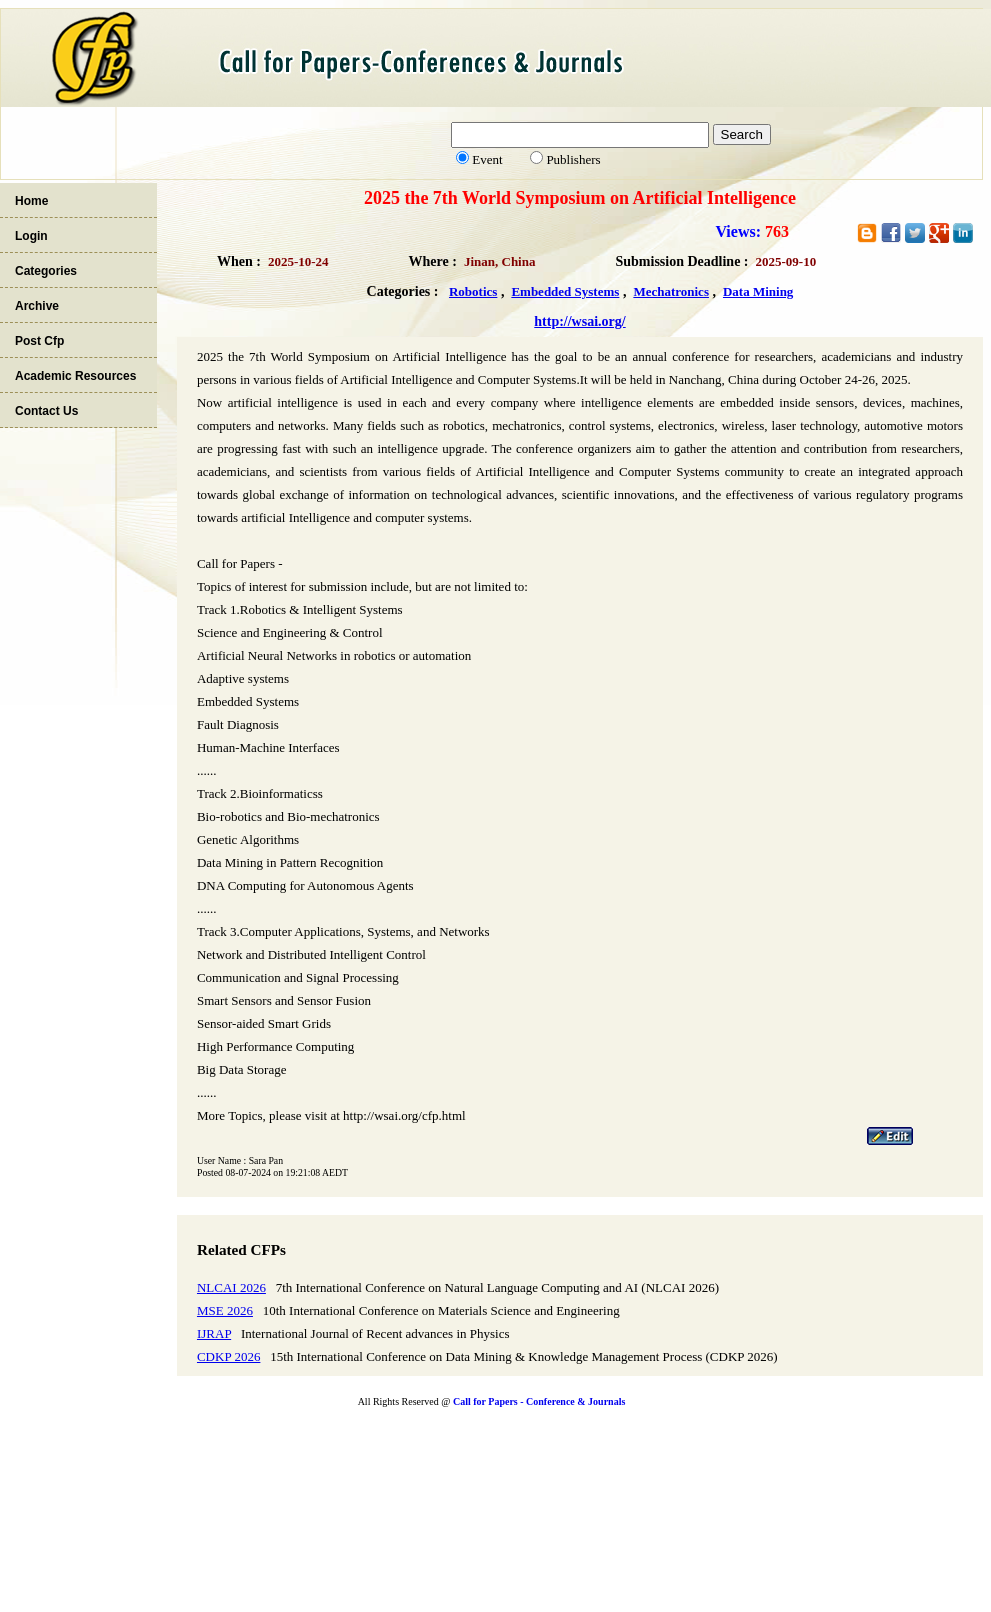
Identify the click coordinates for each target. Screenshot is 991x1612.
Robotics (473, 291)
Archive (37, 306)
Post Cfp (39, 341)
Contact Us (46, 411)
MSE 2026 (225, 1310)
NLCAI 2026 (231, 1287)
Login (31, 236)
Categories (46, 271)
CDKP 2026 (228, 1356)
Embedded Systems (565, 291)
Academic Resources (75, 376)
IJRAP (214, 1333)
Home (31, 201)
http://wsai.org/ (579, 321)
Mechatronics (671, 291)
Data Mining (758, 291)
